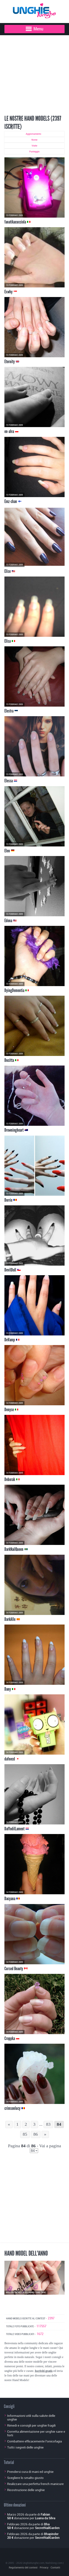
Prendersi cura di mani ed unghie (30, 2472)
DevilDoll (12, 1270)
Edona (10, 920)
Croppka (11, 2038)
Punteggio (34, 151)
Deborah (12, 1479)
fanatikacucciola (17, 222)
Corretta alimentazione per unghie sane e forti (36, 2433)
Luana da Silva (45, 2518)
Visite (34, 145)
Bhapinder (51, 2534)
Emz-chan (12, 501)
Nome (34, 139)
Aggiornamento (34, 133)
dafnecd (11, 1759)
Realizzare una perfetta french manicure (35, 2484)
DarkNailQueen (16, 1549)
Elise (9, 571)
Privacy (44, 2567)
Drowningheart (16, 1130)
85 (25, 2134)
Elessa (10, 781)
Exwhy (10, 292)
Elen (9, 851)
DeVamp (11, 1340)
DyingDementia (16, 990)
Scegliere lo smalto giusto (25, 2478)
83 (48, 2124)
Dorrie (10, 1200)
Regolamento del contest (23, 2567)
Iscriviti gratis (43, 2370)
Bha (46, 2524)
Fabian (45, 2514)
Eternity (11, 361)
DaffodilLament (16, 1829)
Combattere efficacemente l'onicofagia (34, 2441)
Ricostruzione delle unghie (26, 2490)
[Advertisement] (34, 74)
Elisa (9, 641)
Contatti (55, 2567)
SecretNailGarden (47, 2528)
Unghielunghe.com (33, 2563)
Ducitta (11, 1060)
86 (35, 2134)
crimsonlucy (14, 2108)
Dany (9, 1689)
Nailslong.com (53, 2563)
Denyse (11, 1409)
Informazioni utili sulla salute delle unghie (31, 2417)
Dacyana (12, 1898)
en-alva (11, 431)
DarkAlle (12, 1619)
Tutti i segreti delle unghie (25, 2447)
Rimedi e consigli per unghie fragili (31, 2425)
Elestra (11, 711)
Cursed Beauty (15, 1968)
